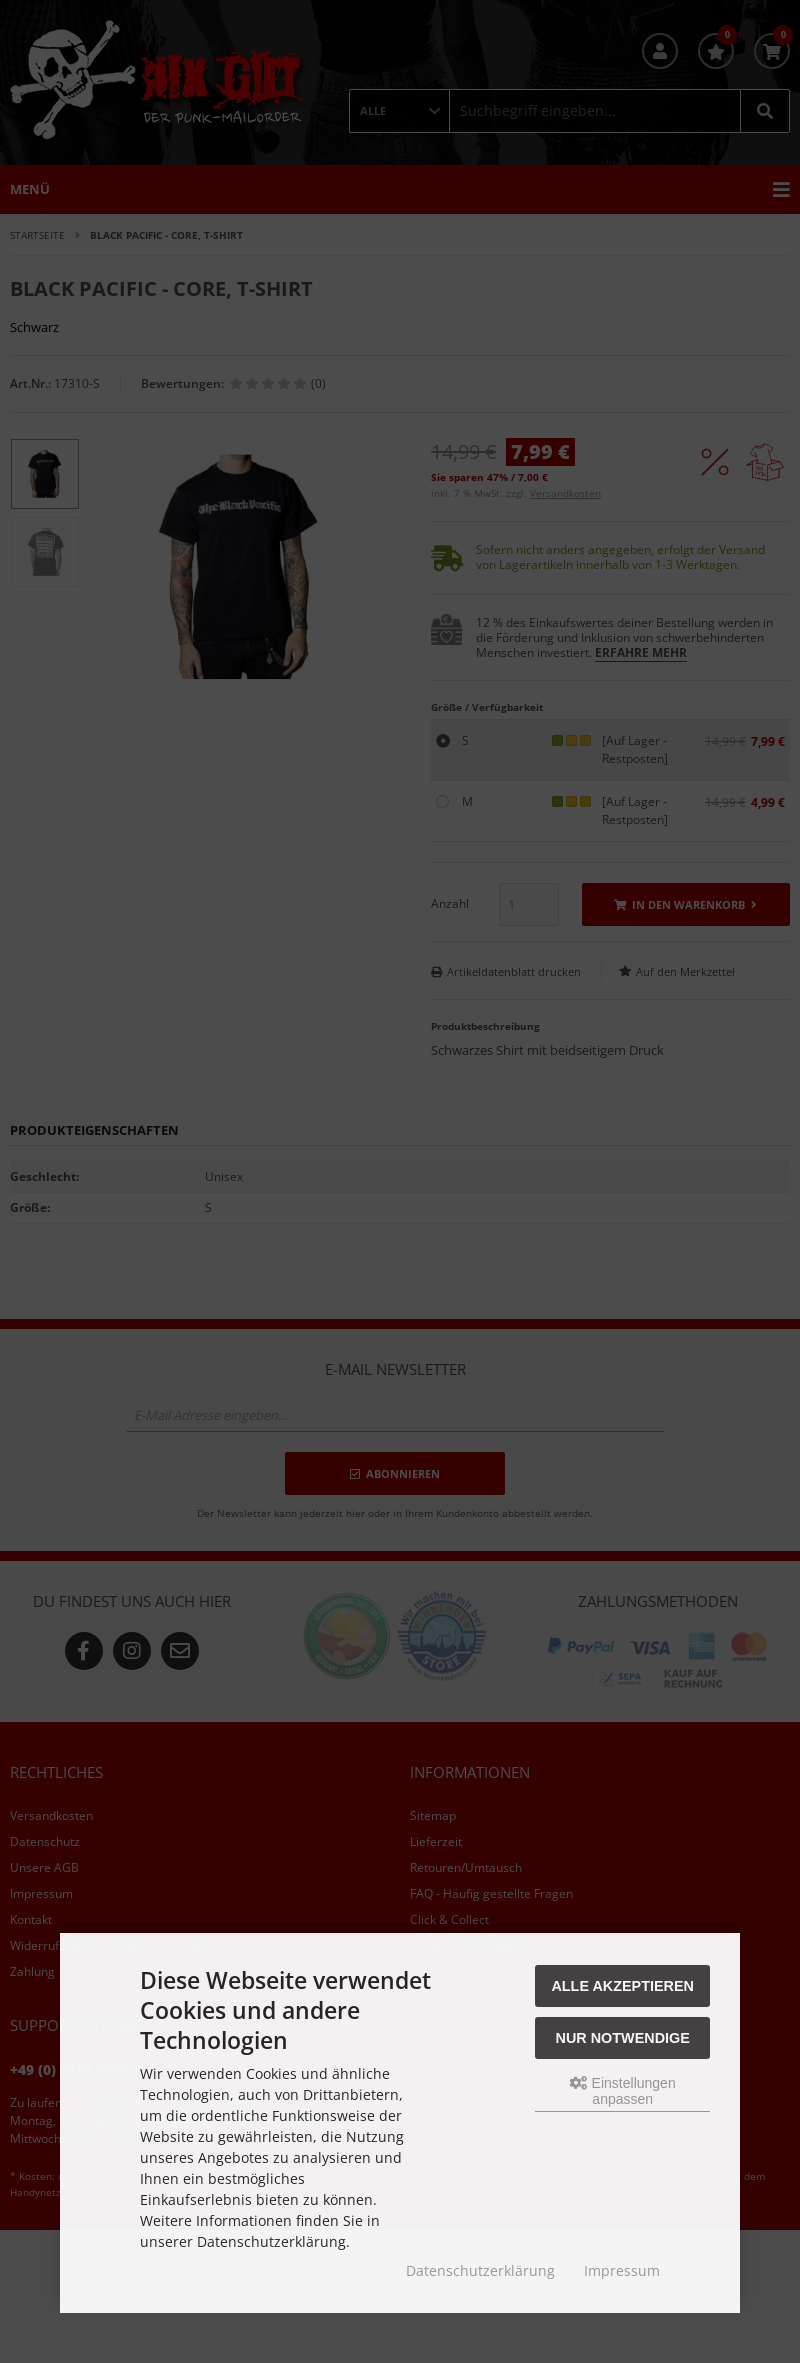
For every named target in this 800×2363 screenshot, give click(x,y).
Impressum (622, 2270)
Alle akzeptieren (622, 1986)
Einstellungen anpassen (623, 2091)
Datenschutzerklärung (480, 2270)
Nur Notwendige (623, 2038)
